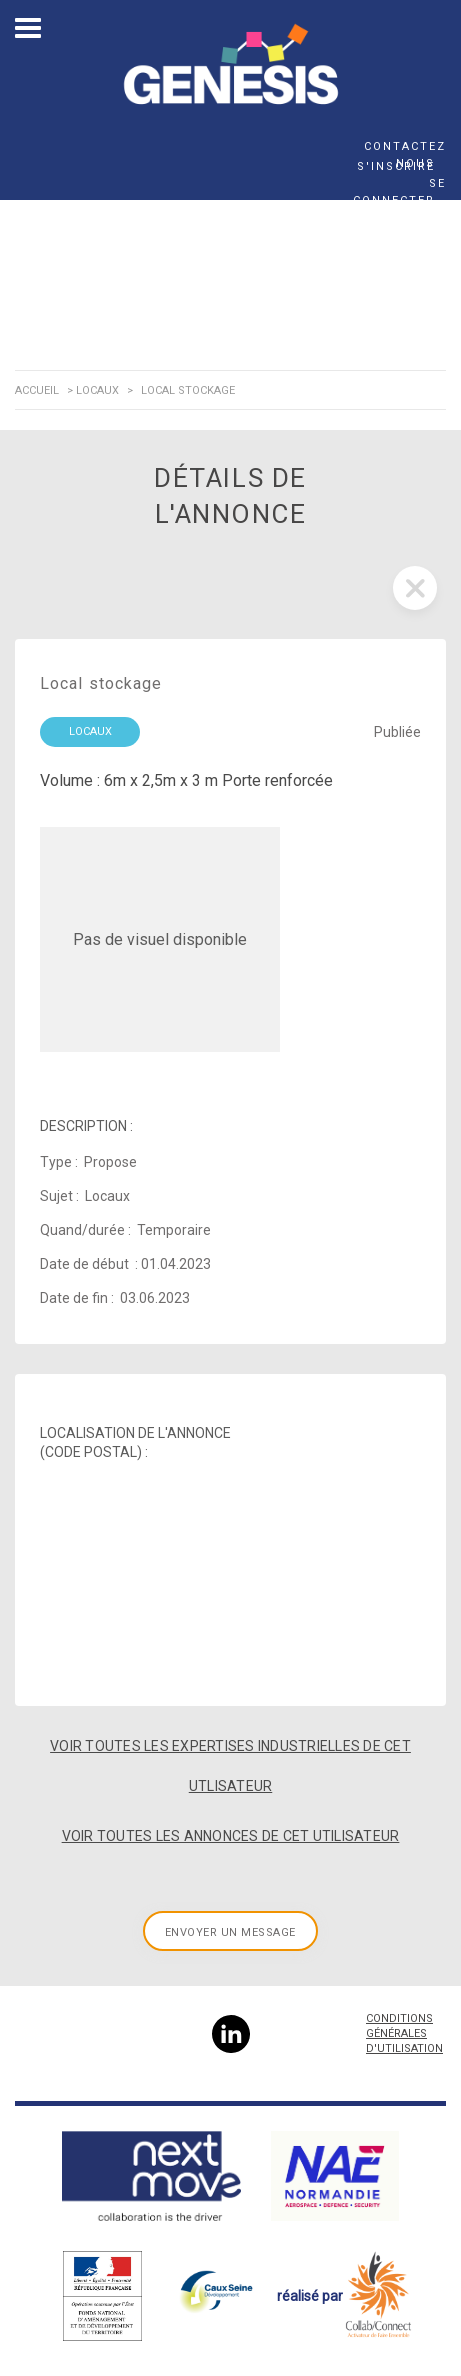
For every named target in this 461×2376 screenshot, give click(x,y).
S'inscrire (396, 166)
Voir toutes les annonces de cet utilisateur (231, 1836)
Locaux (97, 390)
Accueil (37, 390)
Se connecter (399, 192)
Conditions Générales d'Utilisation (404, 2033)
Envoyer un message (230, 1932)
